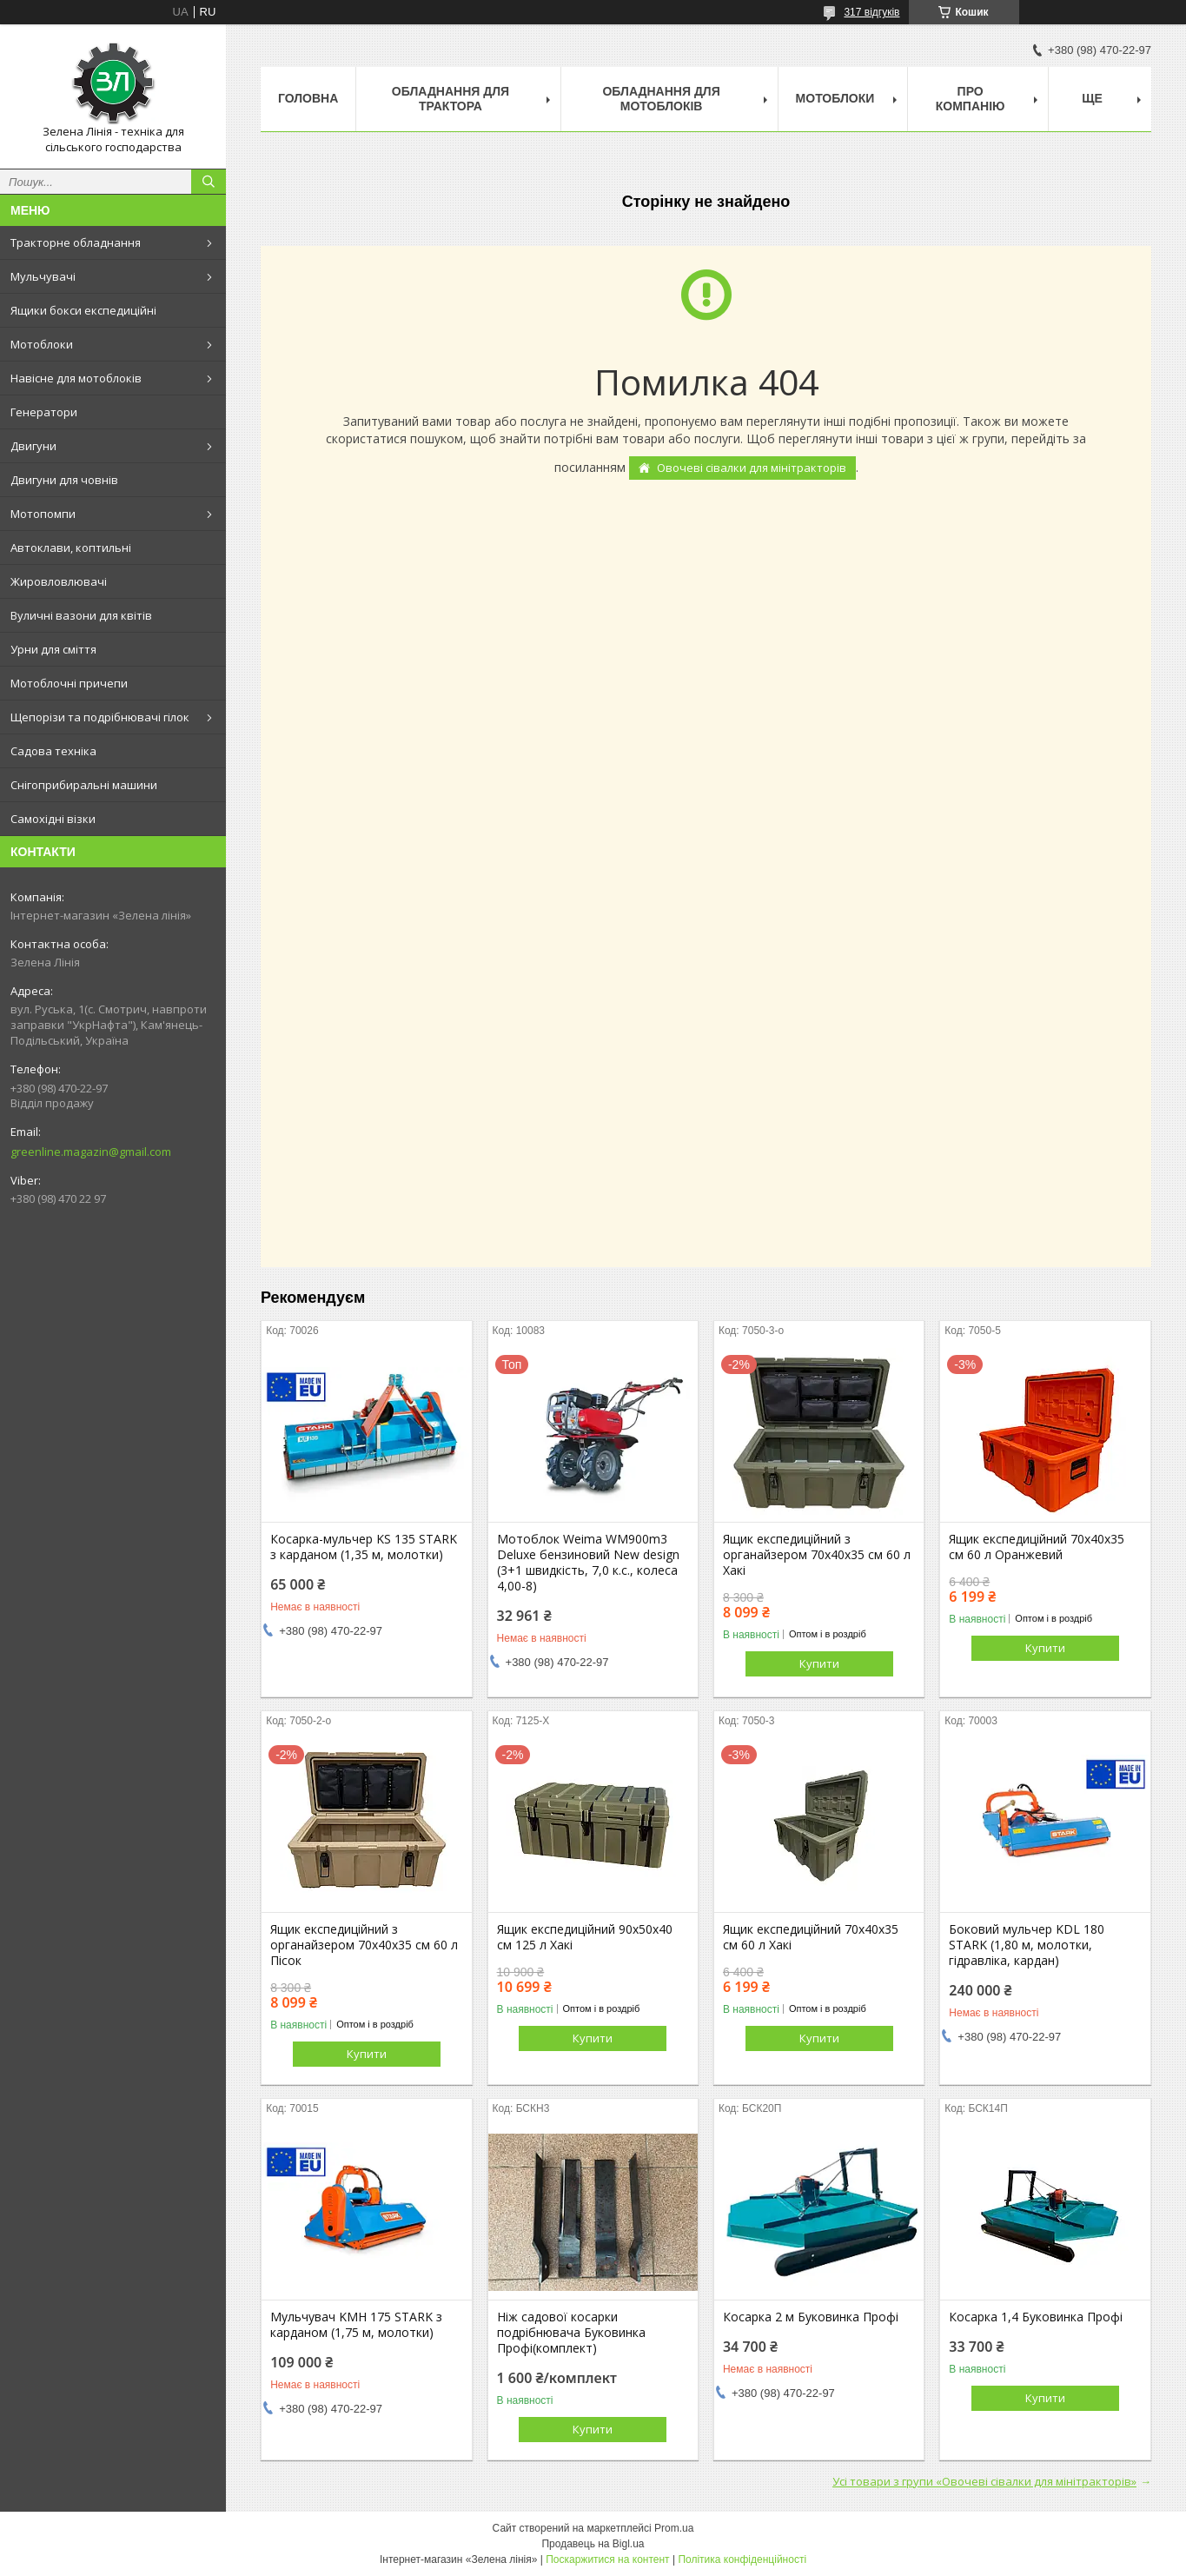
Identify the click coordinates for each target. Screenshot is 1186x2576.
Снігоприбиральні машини (83, 785)
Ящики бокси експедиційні (83, 310)
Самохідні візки (53, 819)
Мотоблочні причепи (69, 683)
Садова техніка (53, 751)
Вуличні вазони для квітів (81, 615)
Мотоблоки (41, 344)
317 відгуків (871, 12)
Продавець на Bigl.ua (592, 2544)
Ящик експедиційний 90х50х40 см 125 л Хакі (585, 1937)
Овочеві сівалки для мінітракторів (751, 467)
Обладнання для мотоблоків (660, 98)
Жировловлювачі (58, 581)
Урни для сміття (53, 649)
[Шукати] (208, 182)
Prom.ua (673, 2528)
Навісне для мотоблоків (76, 378)
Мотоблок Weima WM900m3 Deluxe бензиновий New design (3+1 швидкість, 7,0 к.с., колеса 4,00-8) (588, 1562)
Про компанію (970, 98)
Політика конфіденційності (742, 2559)
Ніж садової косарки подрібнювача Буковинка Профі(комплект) (571, 2332)
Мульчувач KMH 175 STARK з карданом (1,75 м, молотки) (356, 2324)
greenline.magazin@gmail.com (90, 1151)
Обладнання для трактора (450, 98)
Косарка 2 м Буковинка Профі (810, 2317)
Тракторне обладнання (75, 242)
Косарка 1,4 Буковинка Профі (1036, 2317)
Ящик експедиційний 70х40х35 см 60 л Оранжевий (1036, 1547)
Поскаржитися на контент (607, 2559)
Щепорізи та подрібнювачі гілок (99, 717)
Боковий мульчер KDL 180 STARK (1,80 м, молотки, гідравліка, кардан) (1026, 1945)
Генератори (43, 412)
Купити (819, 1663)
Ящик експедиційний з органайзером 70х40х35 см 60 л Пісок (364, 1945)
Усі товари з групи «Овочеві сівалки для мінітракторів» (984, 2481)
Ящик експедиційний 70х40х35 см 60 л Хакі (810, 1937)
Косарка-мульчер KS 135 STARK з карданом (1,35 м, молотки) (363, 1547)
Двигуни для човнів (64, 480)
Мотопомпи (43, 513)
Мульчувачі (43, 276)
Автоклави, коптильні (70, 547)
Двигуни (33, 446)
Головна (308, 98)
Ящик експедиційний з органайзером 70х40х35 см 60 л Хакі (817, 1554)
